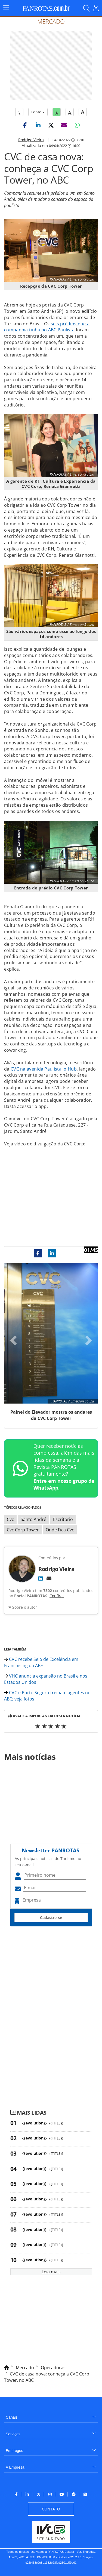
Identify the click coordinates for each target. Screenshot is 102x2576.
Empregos (14, 2450)
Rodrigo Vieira (31, 139)
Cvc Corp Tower (23, 1530)
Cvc (10, 1519)
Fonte (38, 111)
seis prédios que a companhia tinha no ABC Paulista (46, 327)
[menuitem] (51, 2415)
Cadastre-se (51, 1917)
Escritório (63, 1519)
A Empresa (15, 2467)
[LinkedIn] (40, 1578)
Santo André (33, 1519)
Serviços (13, 2434)
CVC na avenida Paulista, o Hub (44, 1069)
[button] (25, 125)
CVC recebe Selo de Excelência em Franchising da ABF (41, 1662)
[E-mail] (49, 1578)
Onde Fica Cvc (60, 1530)
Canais (12, 2417)
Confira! (57, 1595)
